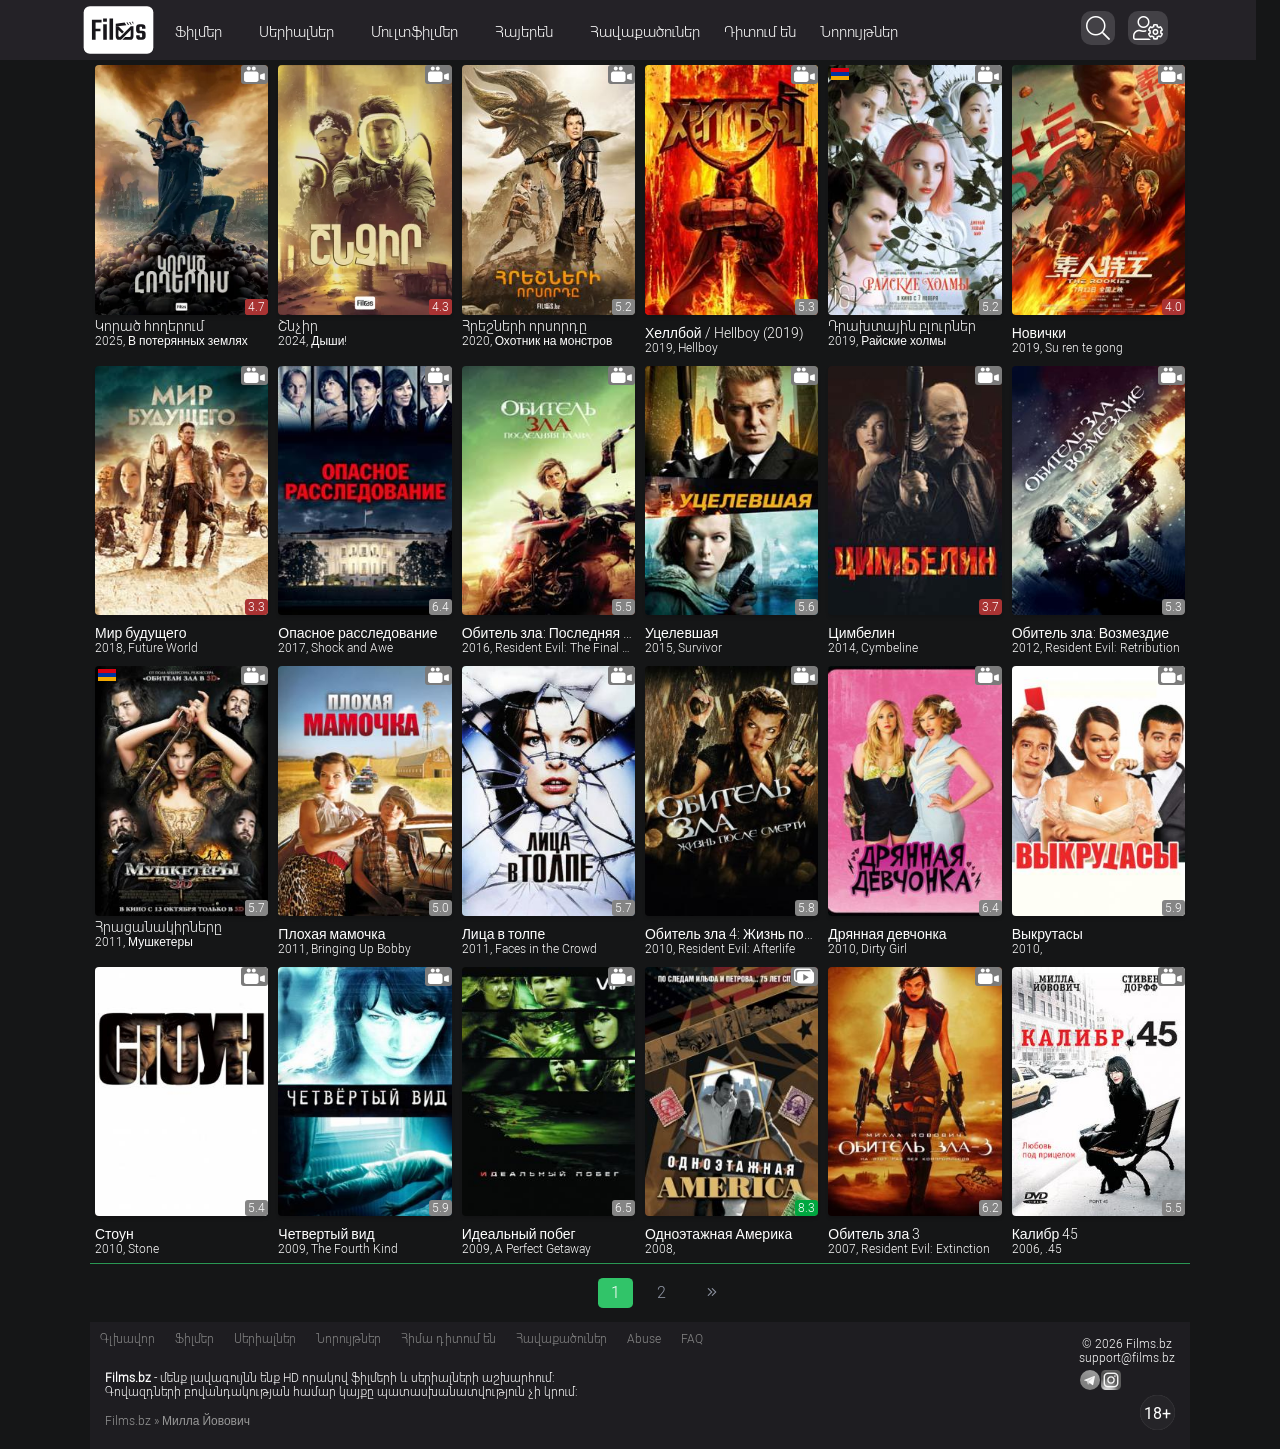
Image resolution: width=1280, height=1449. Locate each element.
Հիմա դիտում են (448, 1339)
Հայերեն (542, 32)
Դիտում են (772, 32)
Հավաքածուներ (657, 32)
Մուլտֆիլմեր (433, 32)
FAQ (692, 1339)
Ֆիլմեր (217, 32)
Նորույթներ (871, 32)
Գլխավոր (127, 1339)
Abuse (644, 1339)
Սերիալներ (315, 32)
